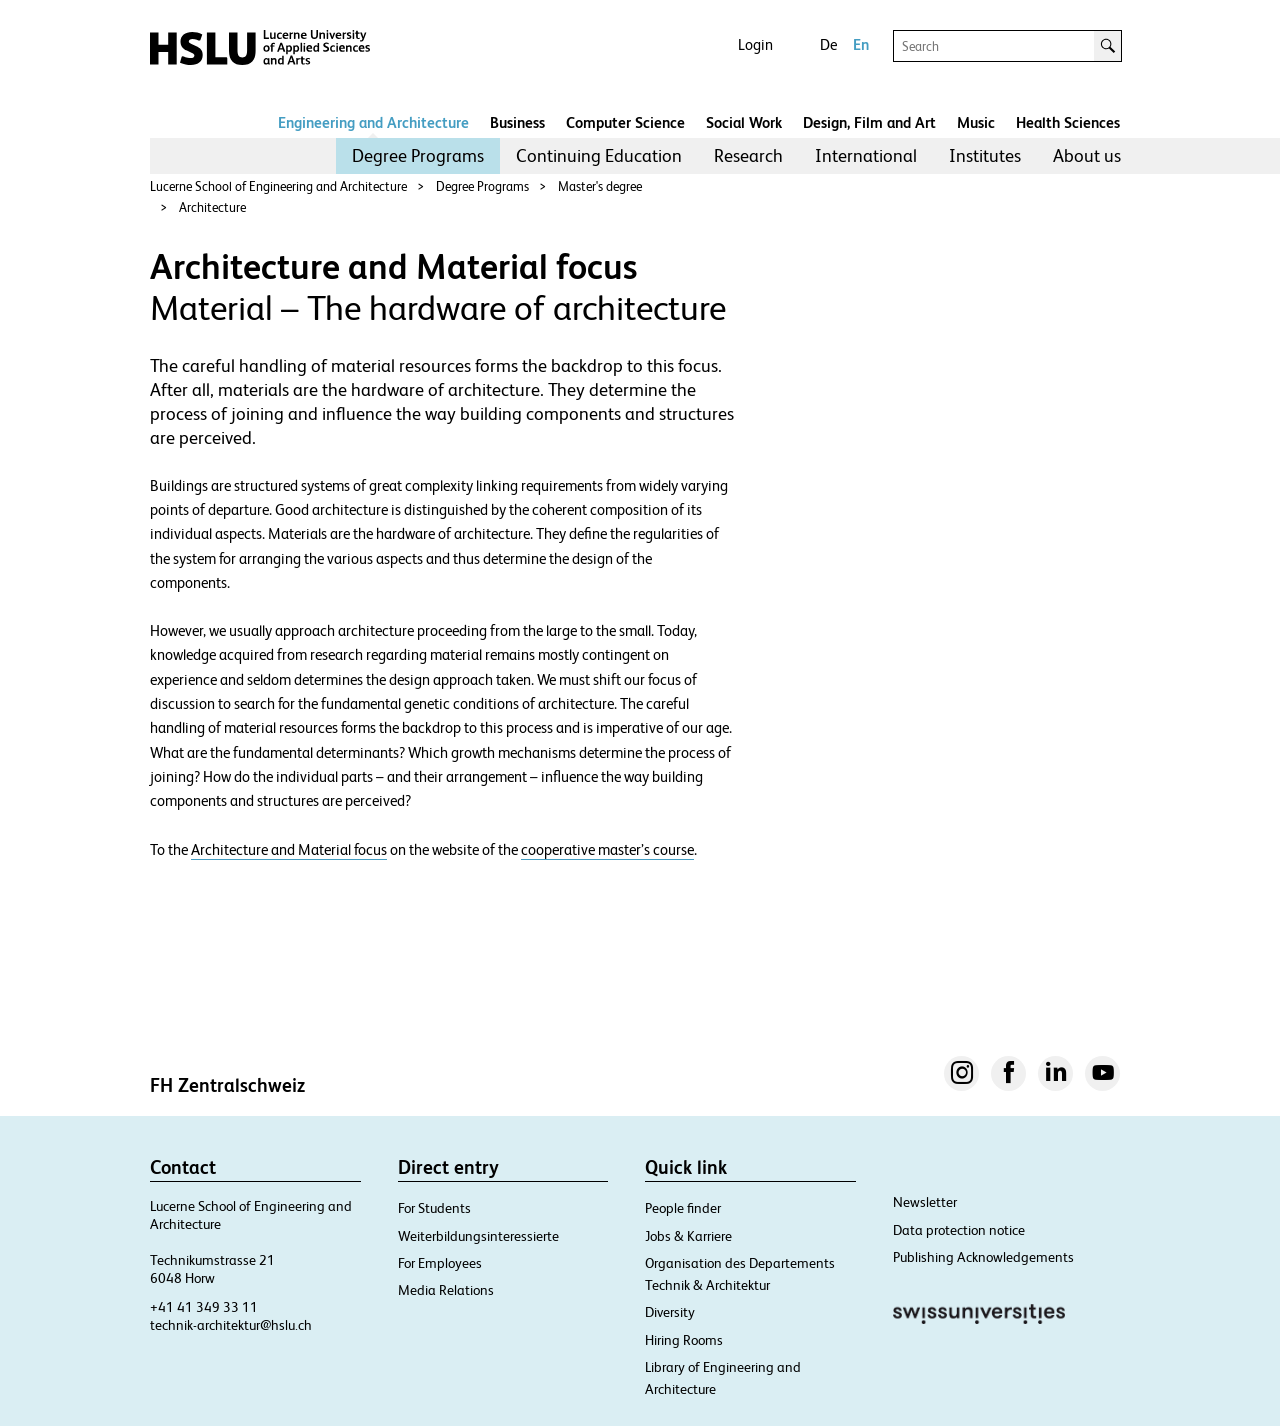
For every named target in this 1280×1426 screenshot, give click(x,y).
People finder (683, 1208)
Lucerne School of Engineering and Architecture (278, 186)
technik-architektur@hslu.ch (231, 1325)
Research (748, 155)
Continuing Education (599, 155)
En (861, 44)
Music (976, 122)
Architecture (212, 207)
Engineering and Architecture (373, 122)
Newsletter (925, 1202)
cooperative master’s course (607, 850)
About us (1087, 155)
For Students (434, 1208)
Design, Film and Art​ (869, 122)
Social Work (744, 122)
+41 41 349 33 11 (204, 1307)
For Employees (440, 1263)
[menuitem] (418, 156)
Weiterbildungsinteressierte (478, 1236)
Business (517, 122)
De (828, 44)
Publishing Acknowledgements (983, 1257)
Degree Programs (418, 155)
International (866, 155)
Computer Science (625, 122)
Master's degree (600, 186)
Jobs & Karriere (688, 1236)
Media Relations (446, 1290)
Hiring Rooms (684, 1340)
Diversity (670, 1312)
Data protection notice (959, 1230)
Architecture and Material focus (289, 850)
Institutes (985, 155)
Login (755, 44)
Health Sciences (1068, 122)
